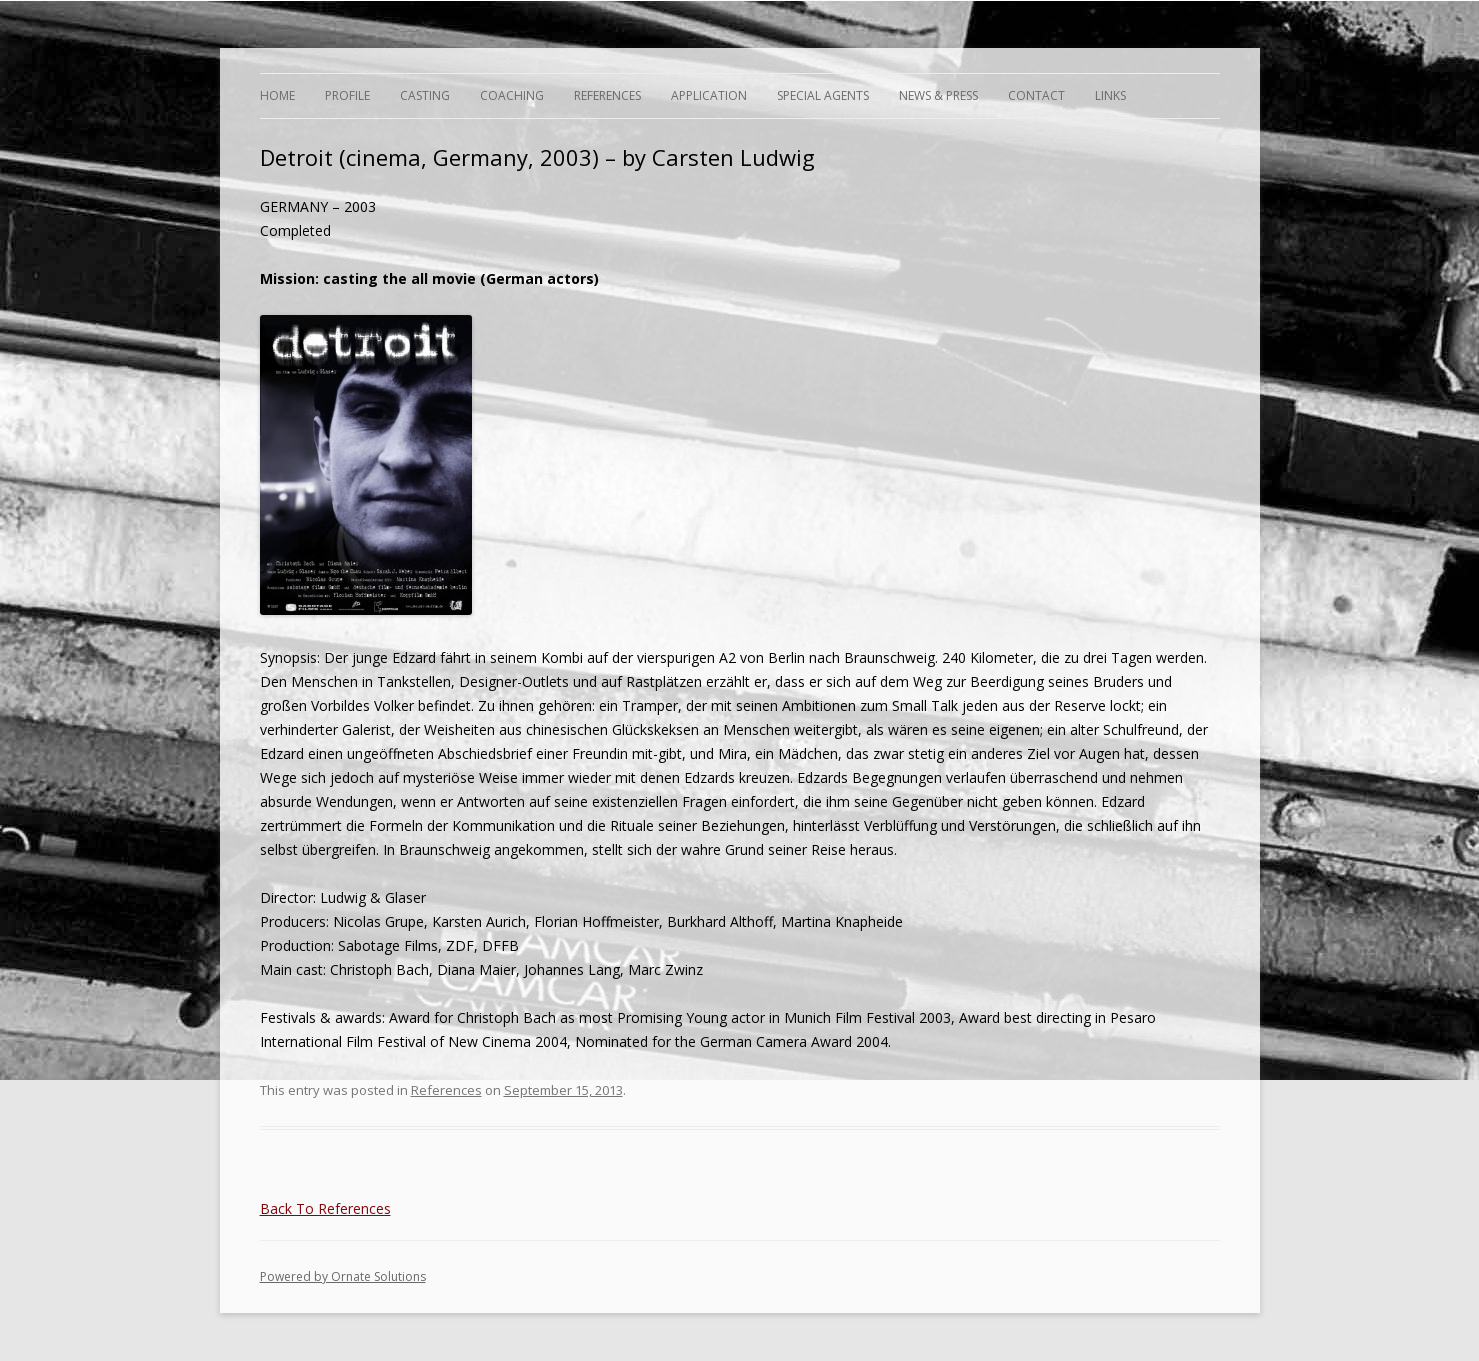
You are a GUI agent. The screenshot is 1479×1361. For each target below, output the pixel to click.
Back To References (325, 1208)
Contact (1036, 95)
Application (709, 95)
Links (1110, 95)
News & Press (938, 95)
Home (277, 95)
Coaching (512, 95)
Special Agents (823, 95)
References (607, 95)
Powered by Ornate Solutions (343, 1276)
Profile (347, 95)
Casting (425, 95)
